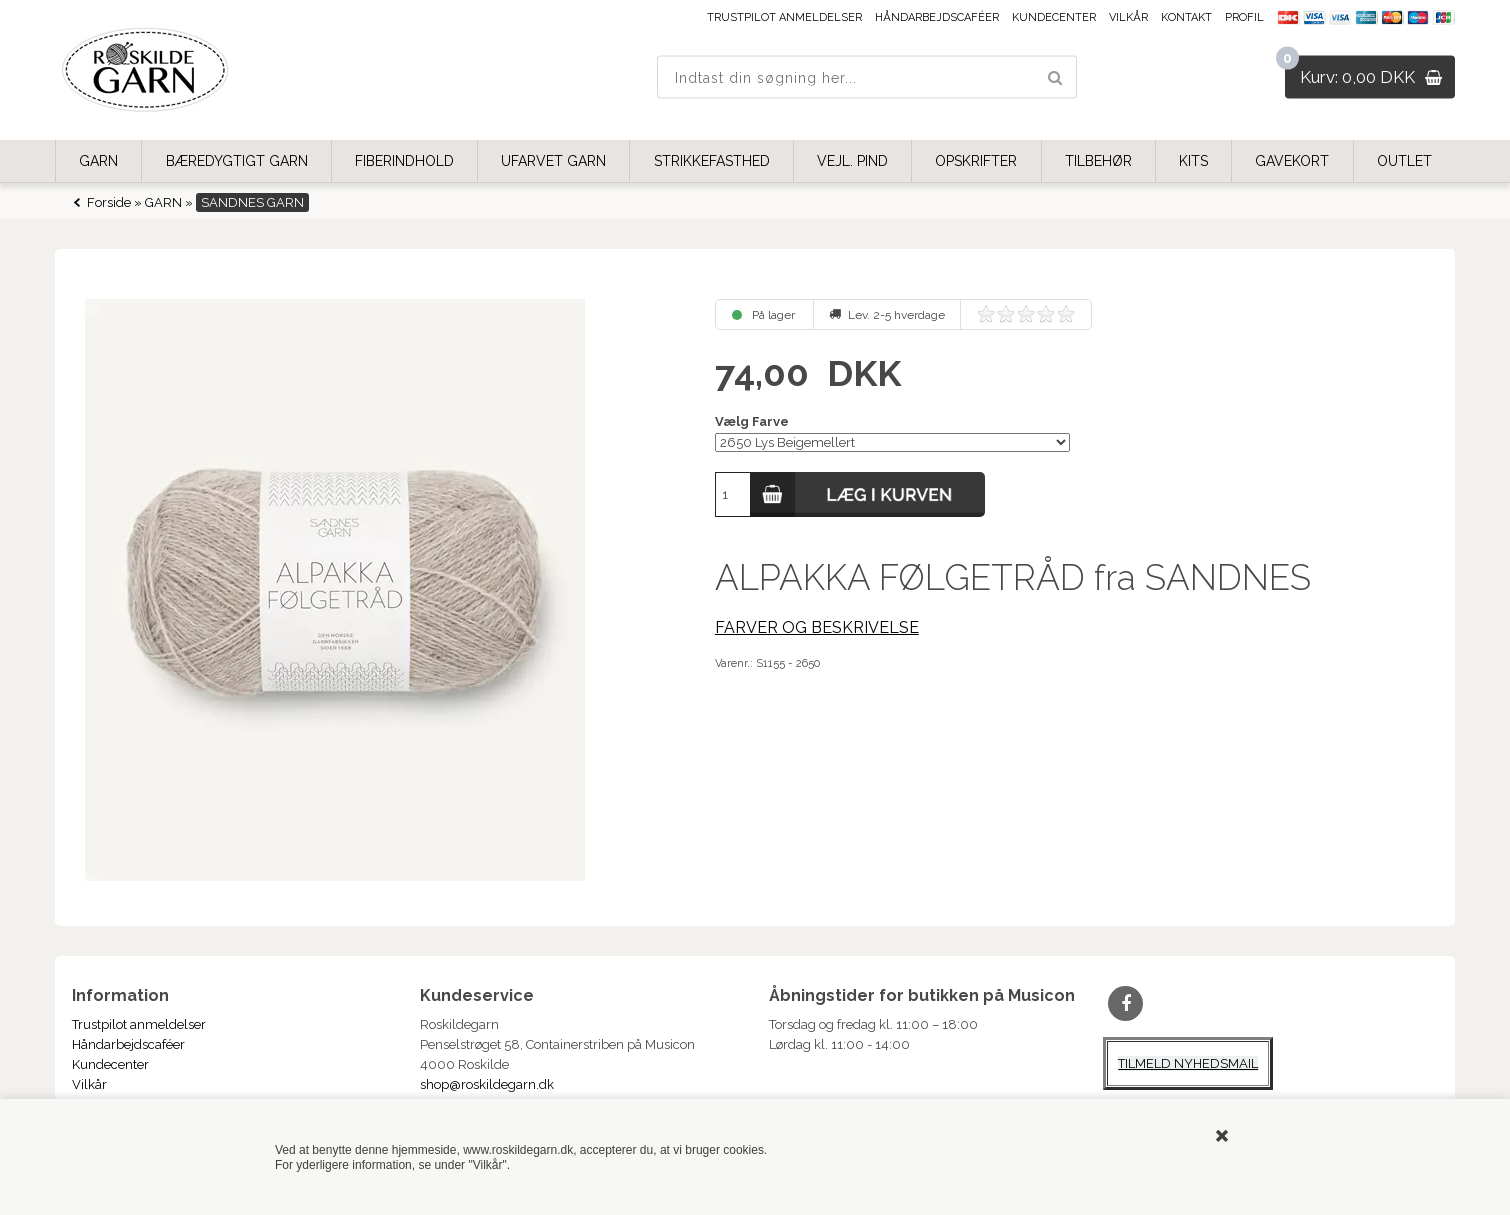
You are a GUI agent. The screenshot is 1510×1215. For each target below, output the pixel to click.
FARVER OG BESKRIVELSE (817, 627)
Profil (1244, 17)
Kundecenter (1054, 17)
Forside (109, 202)
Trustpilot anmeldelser (784, 17)
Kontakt (1186, 17)
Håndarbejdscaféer (937, 17)
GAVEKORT (1292, 161)
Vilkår (1128, 17)
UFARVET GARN (553, 161)
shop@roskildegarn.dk (487, 1084)
